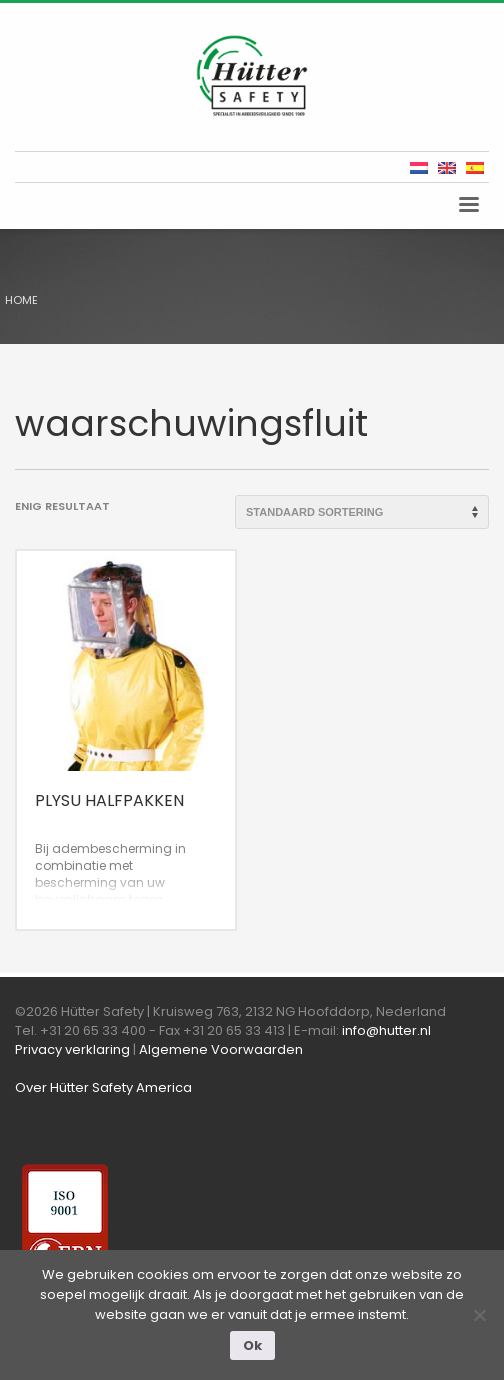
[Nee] (479, 1315)
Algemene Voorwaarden (221, 1049)
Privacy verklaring (72, 1049)
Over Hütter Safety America (103, 1087)
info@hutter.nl (386, 1030)
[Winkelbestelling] (362, 512)
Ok (252, 1345)
